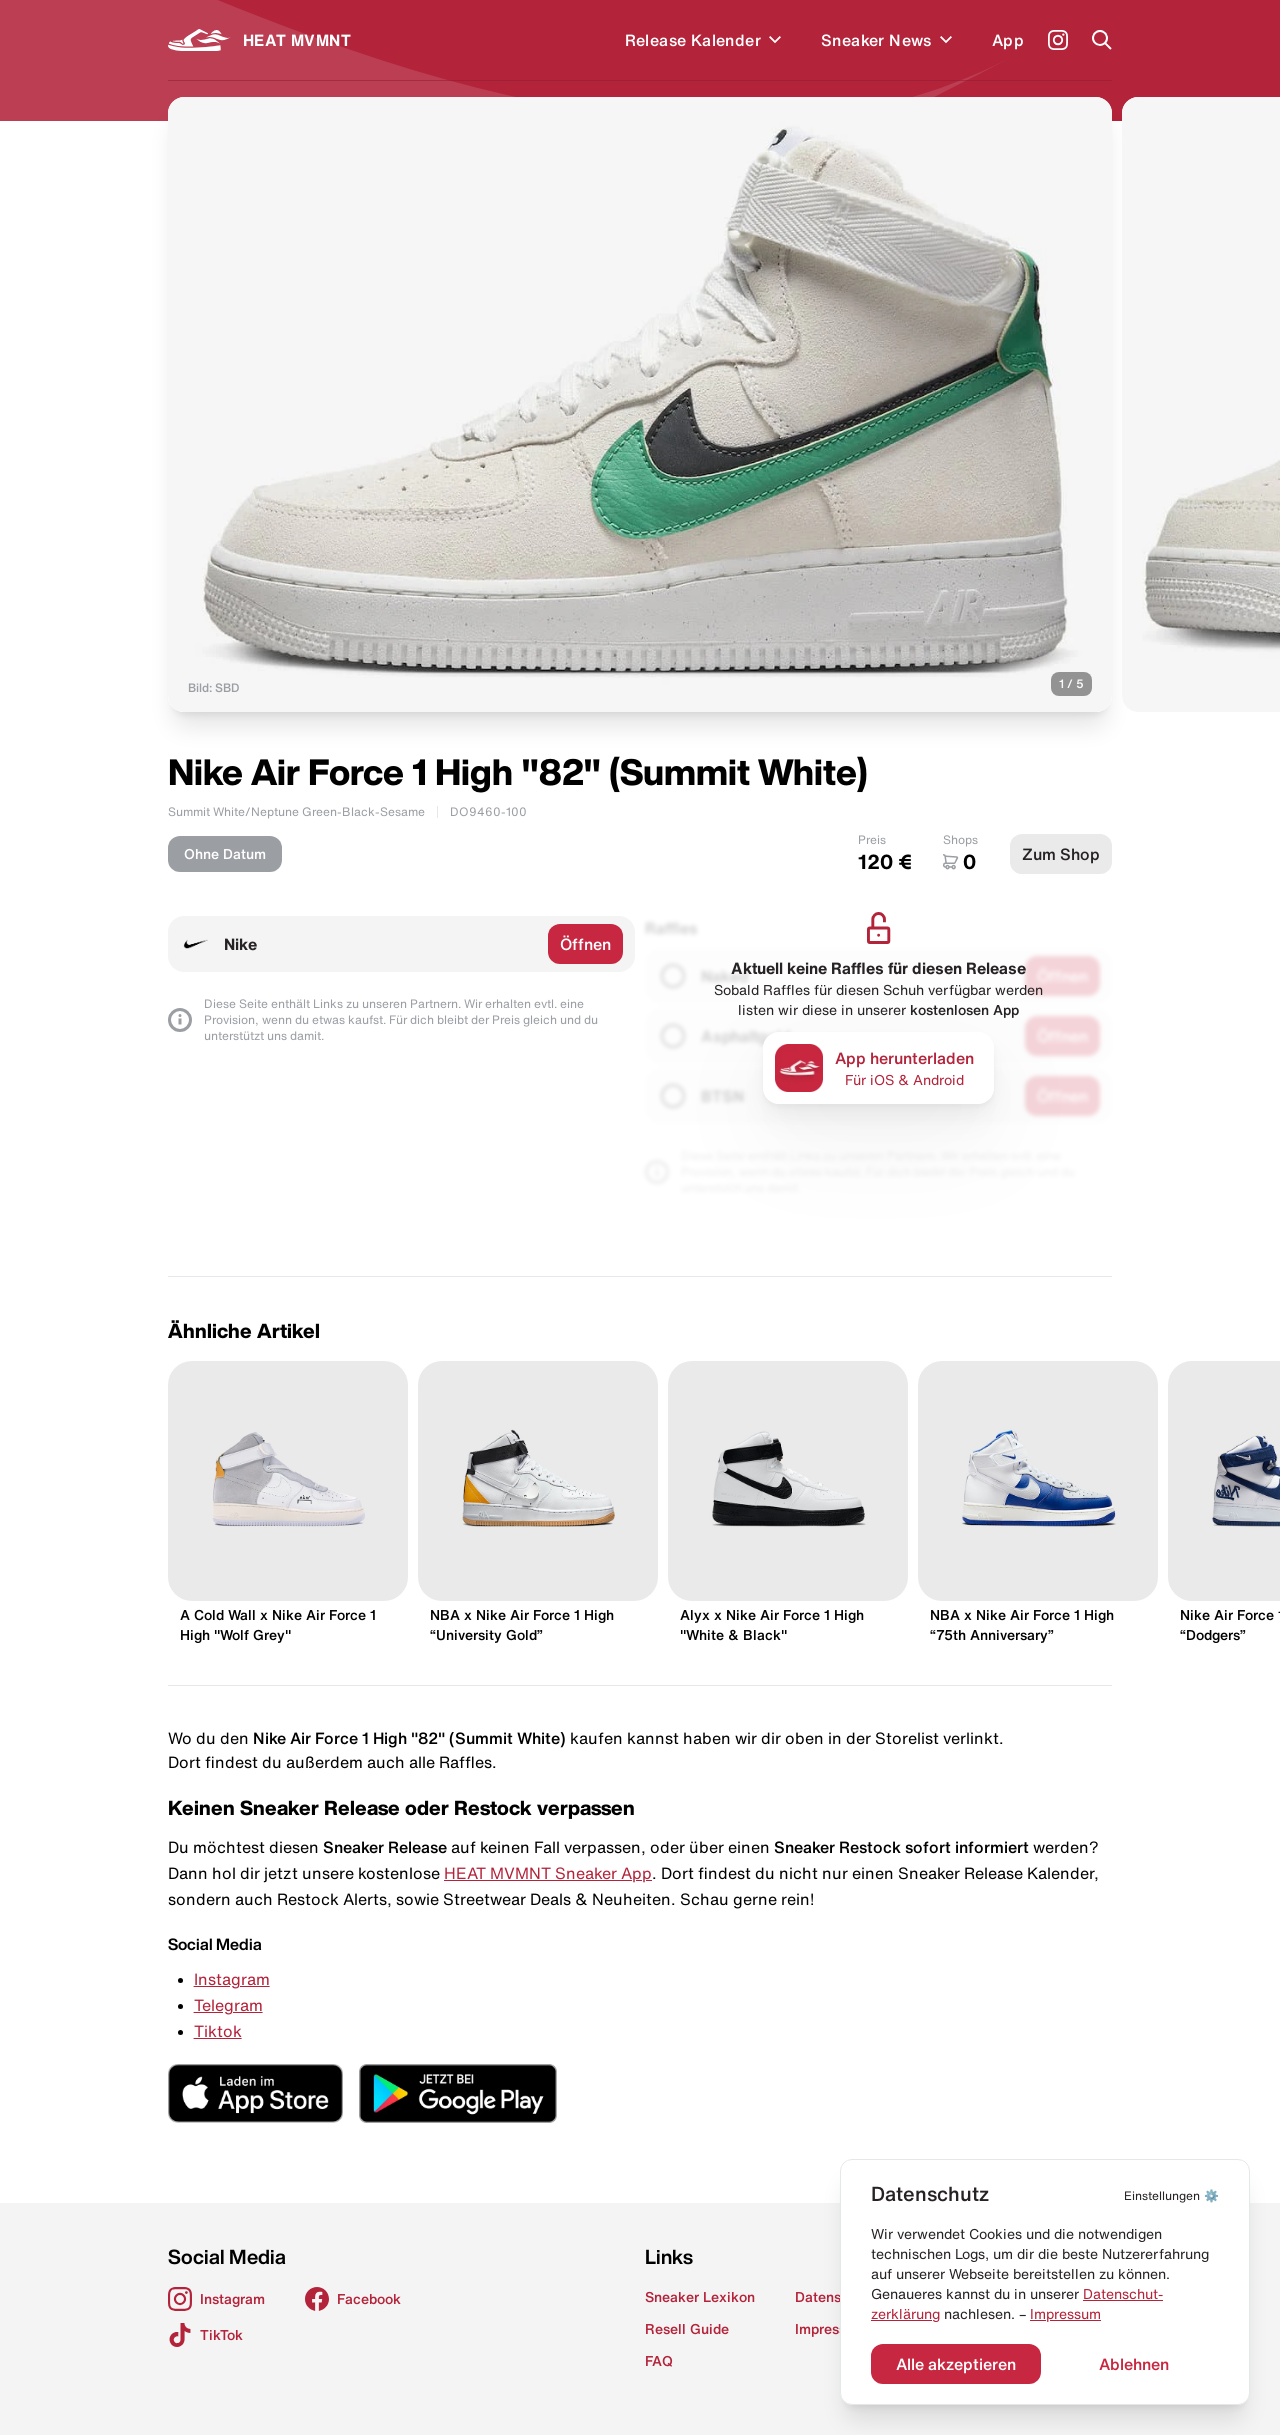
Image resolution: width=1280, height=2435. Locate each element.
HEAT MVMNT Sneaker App (548, 1873)
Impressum (1065, 2314)
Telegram (228, 2005)
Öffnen (585, 944)
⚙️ (1171, 2195)
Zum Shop (1061, 854)
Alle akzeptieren (956, 2364)
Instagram (232, 1979)
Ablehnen (1134, 2364)
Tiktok (218, 2031)
